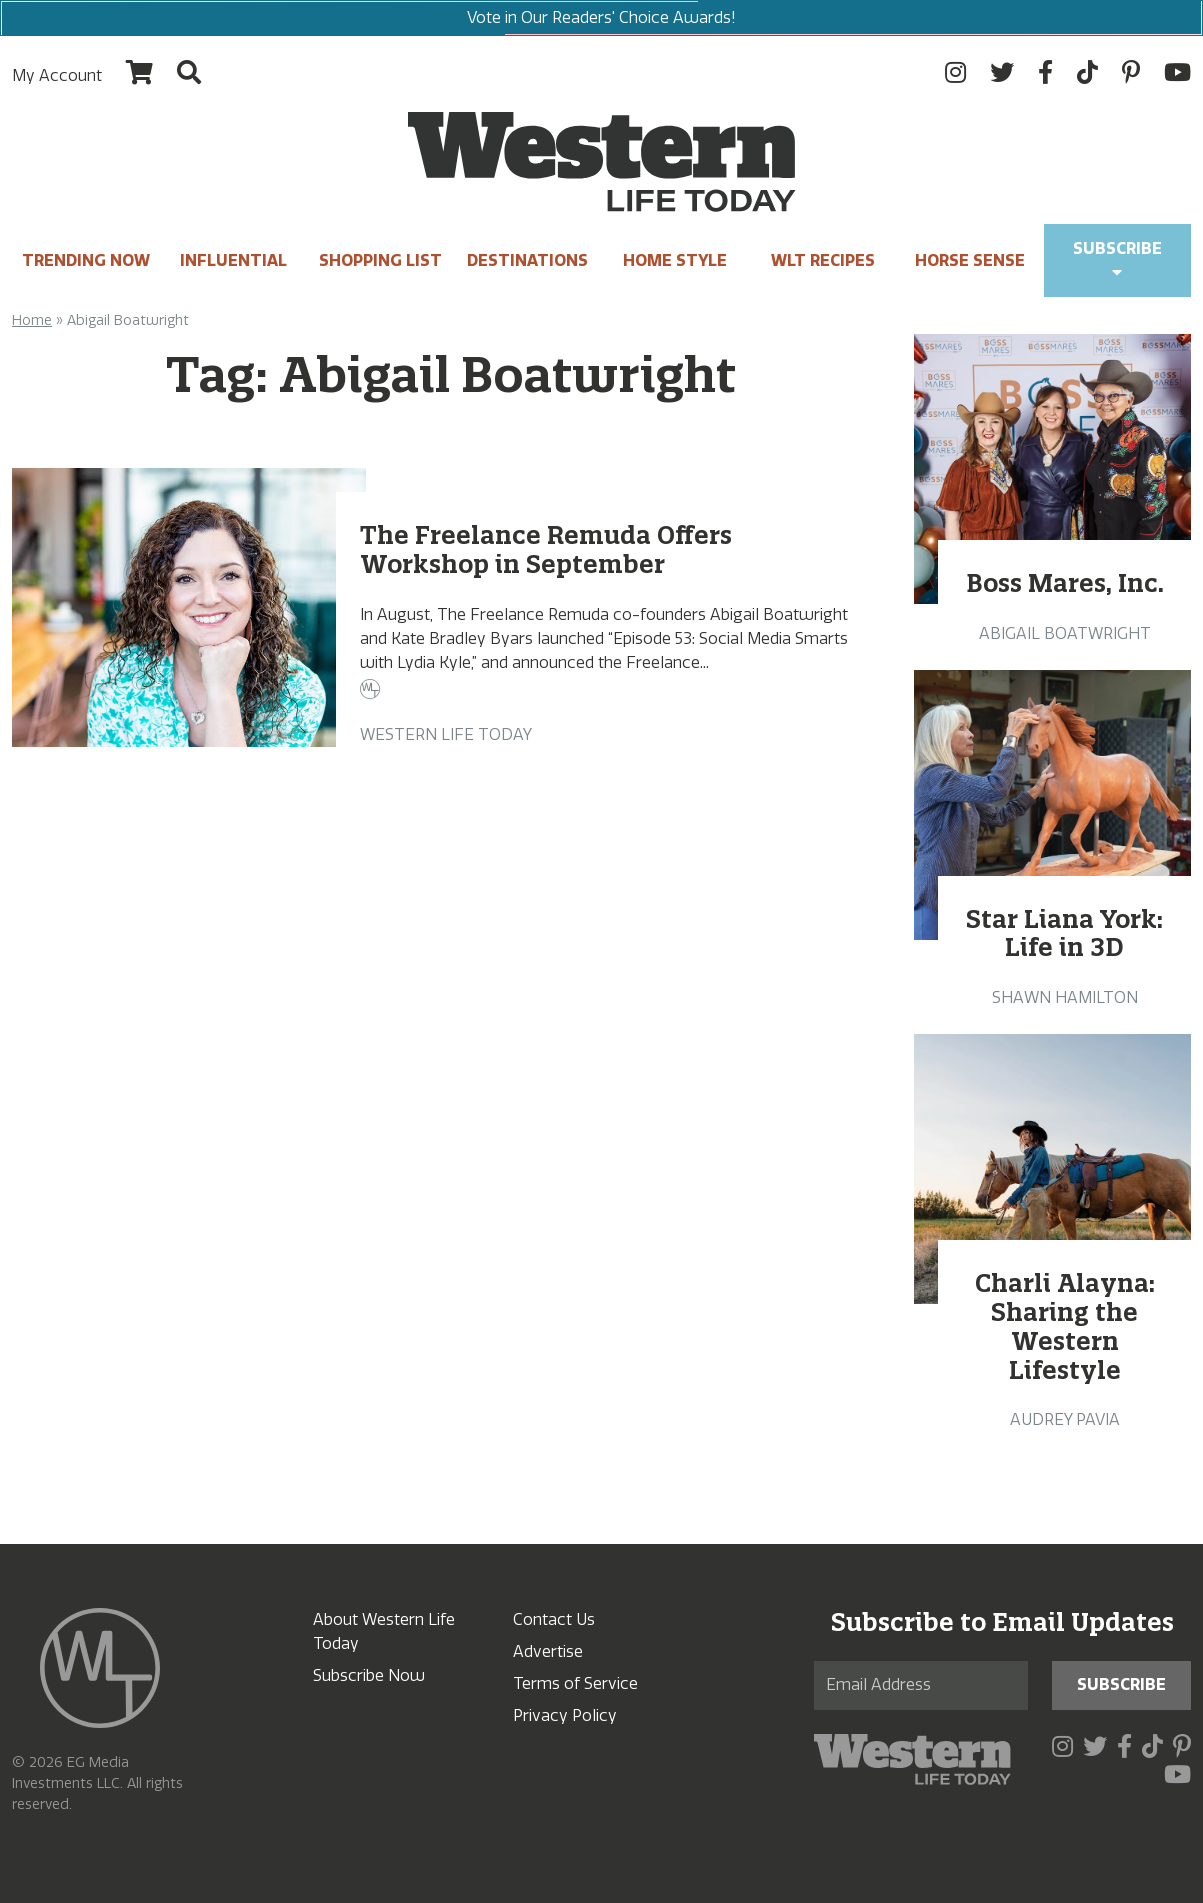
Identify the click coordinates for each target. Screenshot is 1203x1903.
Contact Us (554, 1619)
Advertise (548, 1651)
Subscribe (1117, 259)
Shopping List (380, 260)
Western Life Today (446, 734)
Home (32, 320)
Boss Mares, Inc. (1065, 583)
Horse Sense (970, 260)
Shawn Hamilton (1065, 997)
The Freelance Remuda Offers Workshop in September (546, 549)
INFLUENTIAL (233, 260)
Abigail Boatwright (1065, 633)
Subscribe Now (369, 1675)
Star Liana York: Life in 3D (1064, 933)
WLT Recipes (823, 260)
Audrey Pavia (1065, 1419)
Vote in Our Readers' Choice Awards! (601, 18)
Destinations (527, 260)
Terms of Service (575, 1683)
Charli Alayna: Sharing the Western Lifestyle (1065, 1326)
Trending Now (86, 260)
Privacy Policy (565, 1715)
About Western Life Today (384, 1631)
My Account (57, 75)
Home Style (675, 260)
